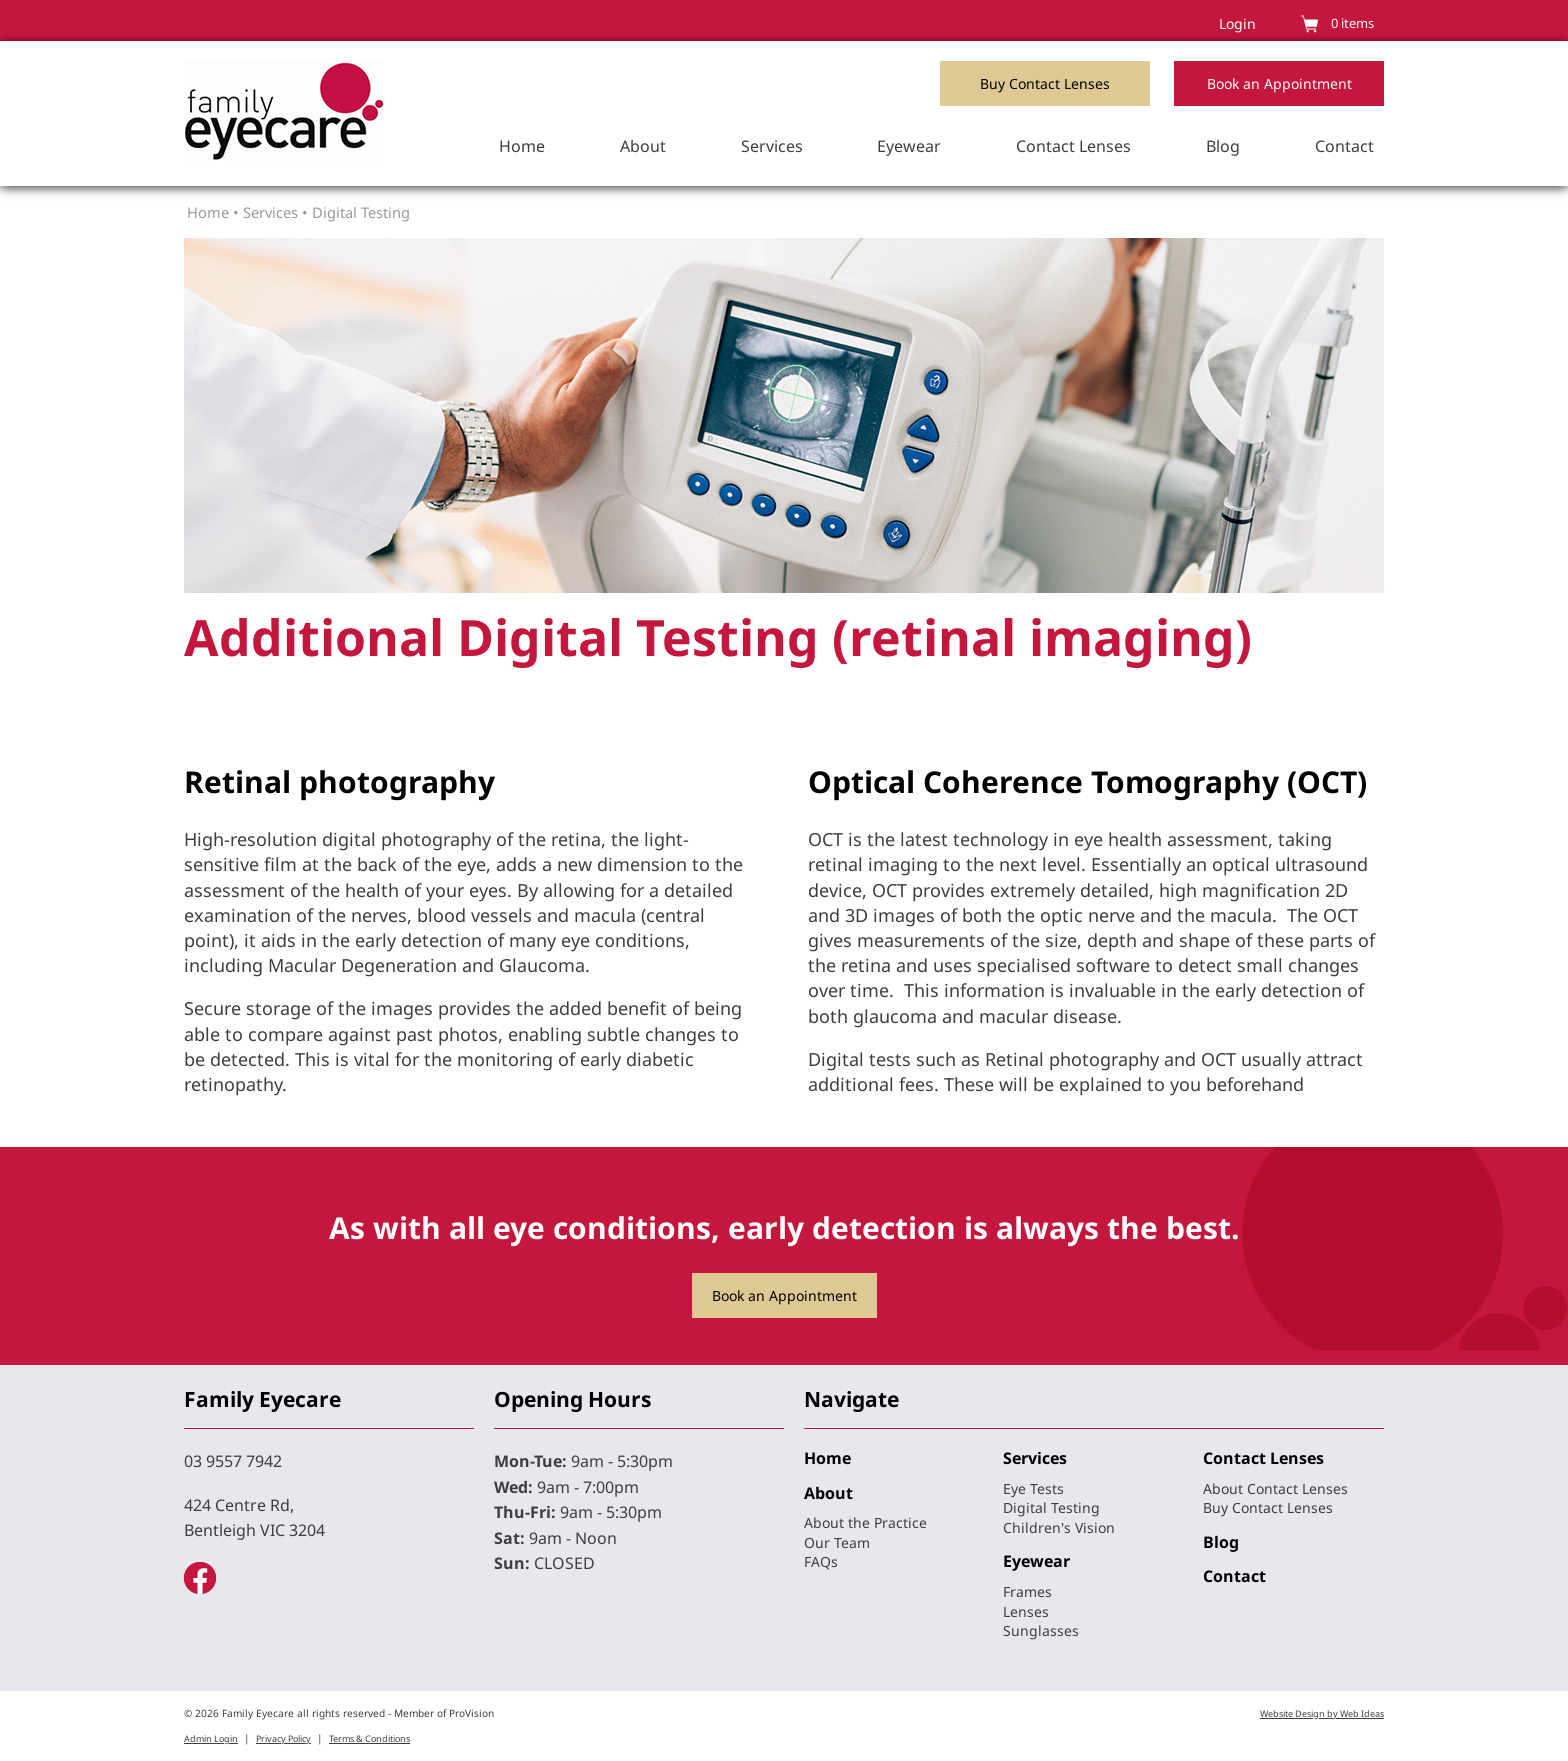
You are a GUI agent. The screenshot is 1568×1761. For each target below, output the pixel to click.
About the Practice (865, 1522)
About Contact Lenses (1275, 1488)
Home (522, 146)
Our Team (837, 1542)
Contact (1344, 146)
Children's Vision (1059, 1527)
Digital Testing (361, 212)
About (643, 146)
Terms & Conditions (369, 1738)
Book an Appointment (1279, 83)
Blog (1223, 146)
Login (1237, 23)
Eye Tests (1033, 1488)
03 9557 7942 (233, 1461)
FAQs (821, 1561)
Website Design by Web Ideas (1322, 1713)
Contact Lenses (1073, 146)
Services (772, 146)
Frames (1027, 1591)
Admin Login (211, 1738)
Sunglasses (1041, 1630)
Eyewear (909, 146)
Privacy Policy (283, 1738)
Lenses (1026, 1611)
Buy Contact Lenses (1045, 83)
